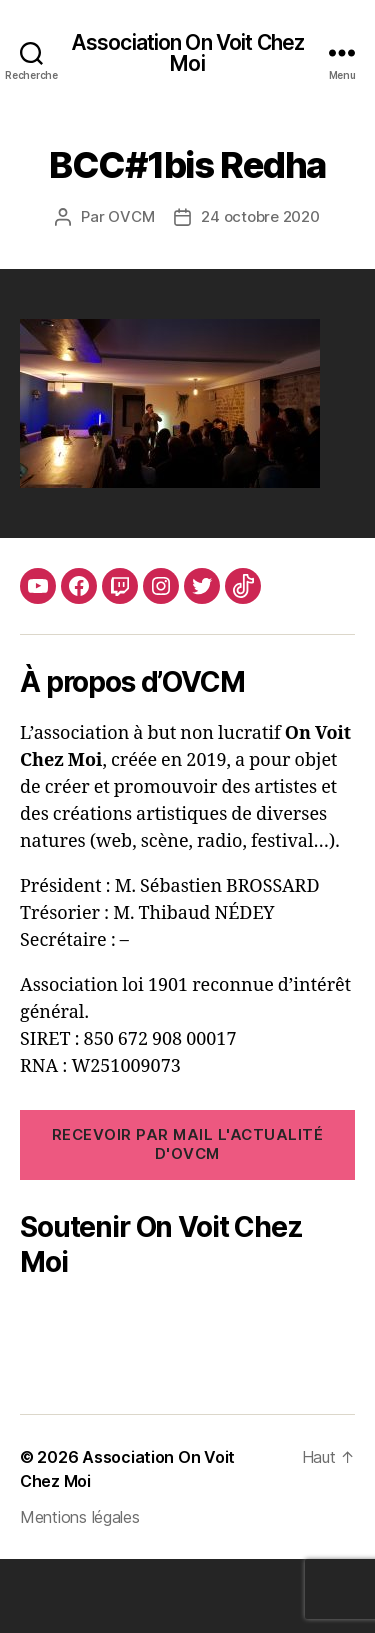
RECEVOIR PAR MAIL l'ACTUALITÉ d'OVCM (188, 1144)
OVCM (131, 216)
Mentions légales (80, 1591)
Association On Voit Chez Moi (187, 53)
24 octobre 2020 (260, 216)
